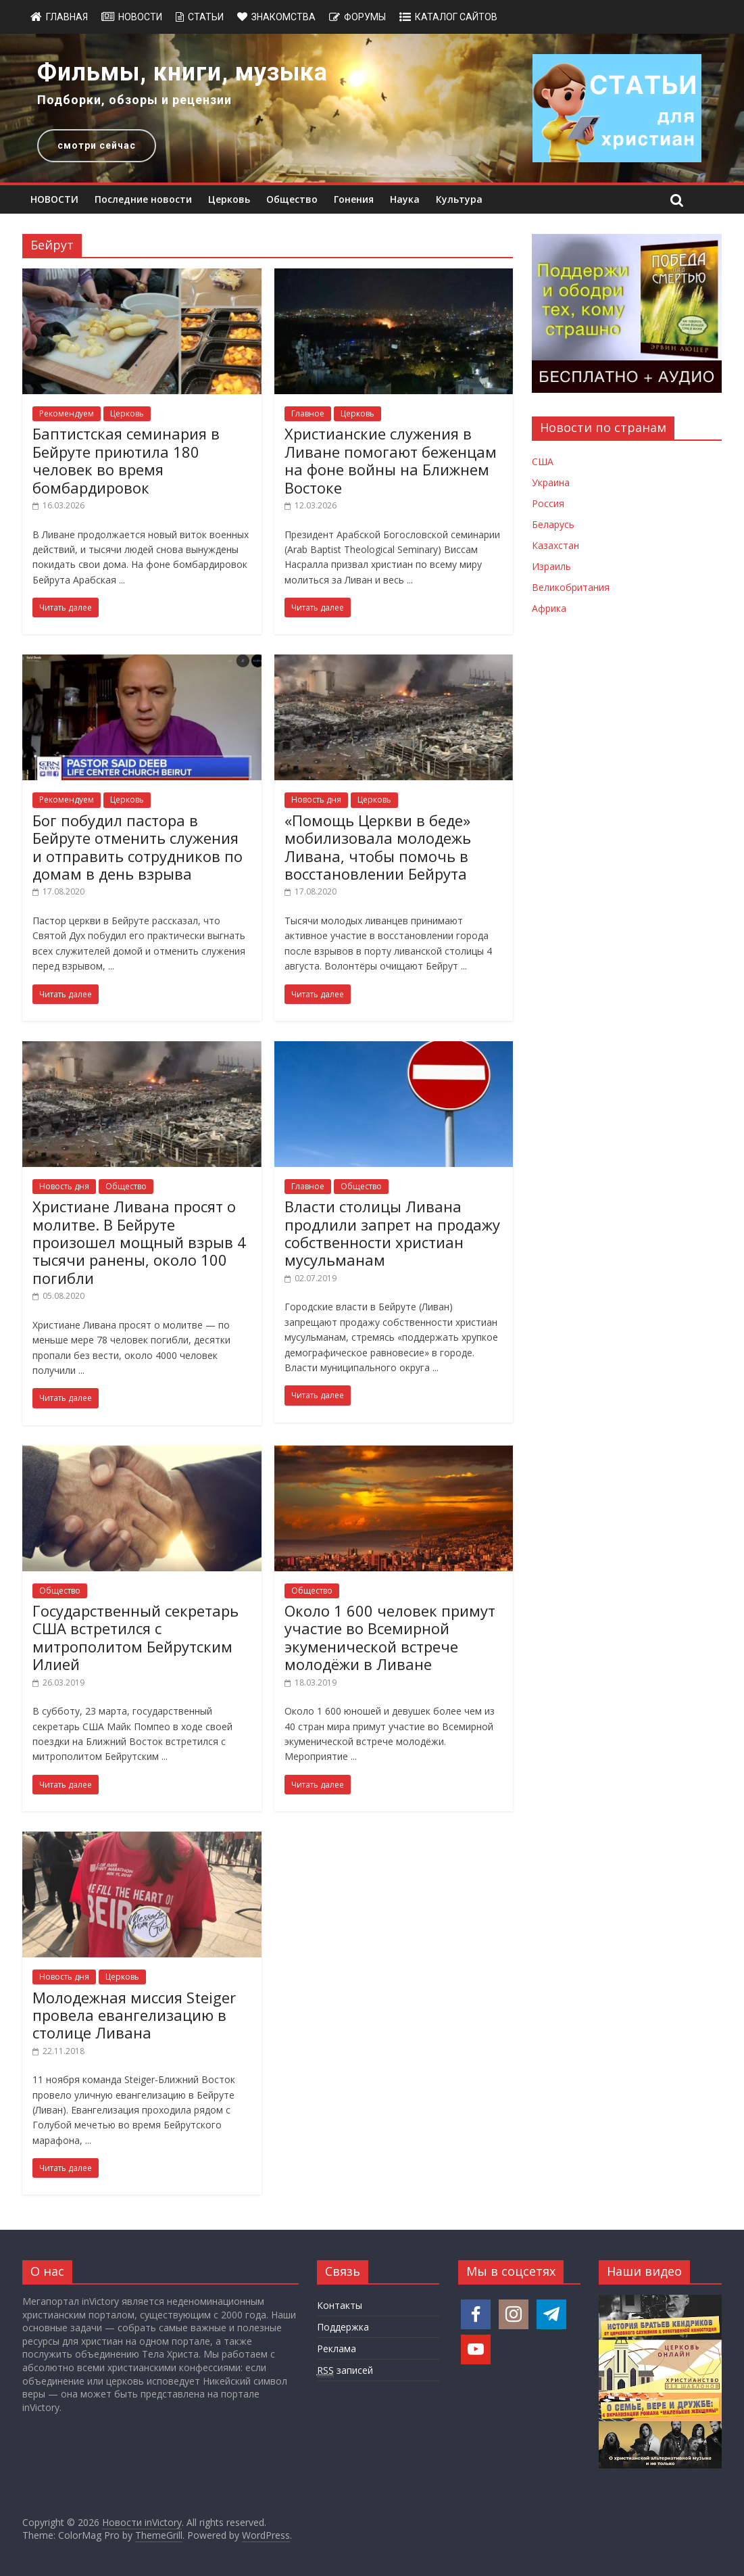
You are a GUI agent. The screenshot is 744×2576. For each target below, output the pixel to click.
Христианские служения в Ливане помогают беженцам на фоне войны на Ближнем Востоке (390, 460)
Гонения (354, 199)
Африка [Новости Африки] (549, 608)
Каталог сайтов (456, 16)
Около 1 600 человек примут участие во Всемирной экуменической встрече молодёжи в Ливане (389, 1637)
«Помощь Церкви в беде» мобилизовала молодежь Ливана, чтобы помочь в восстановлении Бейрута (377, 847)
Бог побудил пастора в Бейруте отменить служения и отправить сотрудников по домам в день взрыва (137, 847)
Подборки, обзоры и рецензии (134, 100)
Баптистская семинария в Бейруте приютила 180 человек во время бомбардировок (126, 460)
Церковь (229, 199)
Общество (292, 199)
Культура (459, 199)
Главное (307, 413)
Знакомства (283, 16)
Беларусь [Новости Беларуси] (553, 524)
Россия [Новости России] (548, 503)
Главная (67, 16)
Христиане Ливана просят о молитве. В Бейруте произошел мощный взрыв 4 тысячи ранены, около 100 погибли (139, 1242)
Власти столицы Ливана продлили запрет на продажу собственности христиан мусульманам (392, 1233)
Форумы (365, 16)
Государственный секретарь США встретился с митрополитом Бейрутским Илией (135, 1637)
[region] (372, 108)
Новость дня (316, 799)
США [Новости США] (542, 461)
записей (345, 2370)
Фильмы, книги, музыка (182, 72)
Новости (140, 16)
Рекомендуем (66, 413)
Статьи (206, 16)
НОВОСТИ (54, 199)
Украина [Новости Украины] (551, 482)
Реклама (336, 2348)
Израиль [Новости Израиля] (551, 566)
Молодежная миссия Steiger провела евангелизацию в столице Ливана (134, 2015)
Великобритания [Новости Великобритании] (571, 587)
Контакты (339, 2305)
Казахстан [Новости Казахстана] (555, 545)
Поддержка (343, 2326)
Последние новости (143, 199)
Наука (405, 199)
